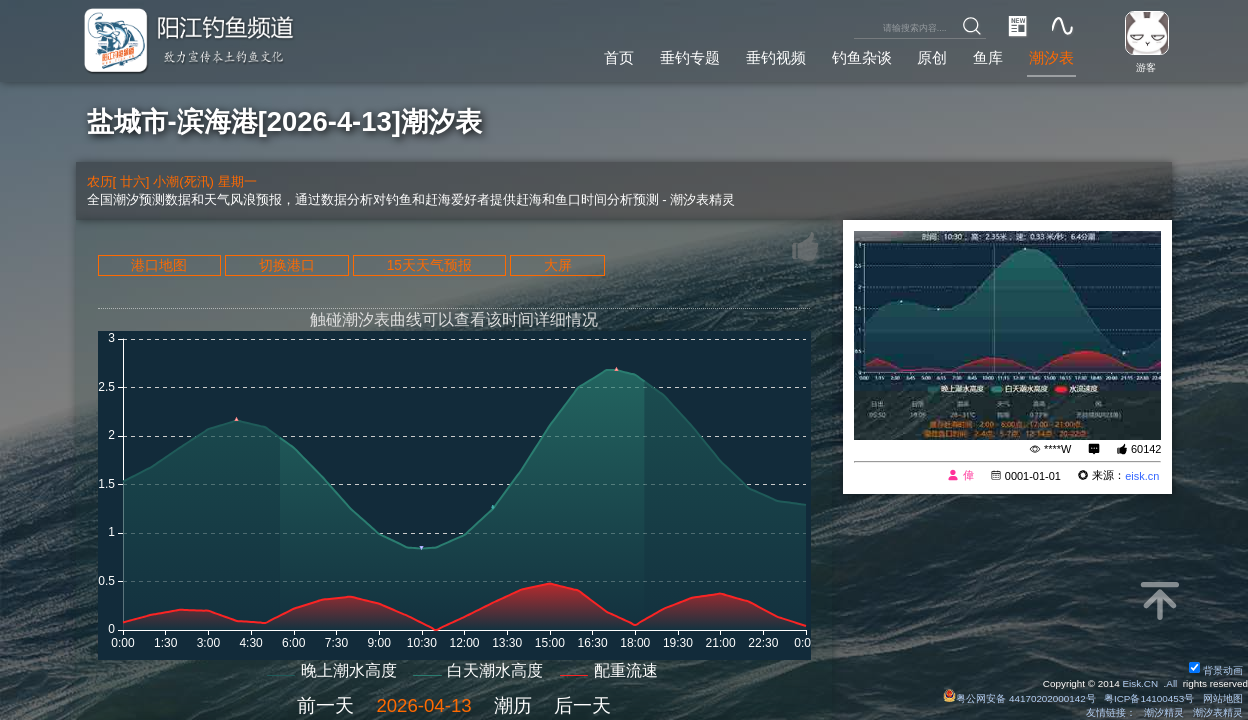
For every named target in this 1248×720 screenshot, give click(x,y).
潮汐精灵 (1164, 712)
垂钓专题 (690, 57)
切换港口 (287, 265)
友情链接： (1111, 712)
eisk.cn (1142, 476)
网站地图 (1223, 698)
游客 (1146, 67)
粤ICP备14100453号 (1149, 698)
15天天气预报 (429, 265)
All (1171, 683)
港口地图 (159, 265)
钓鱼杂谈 (862, 57)
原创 (932, 57)
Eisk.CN (1140, 683)
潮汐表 (1051, 57)
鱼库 (988, 57)
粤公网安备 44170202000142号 (1020, 698)
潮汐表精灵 (1218, 712)
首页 (619, 57)
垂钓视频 (776, 57)
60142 (1146, 449)
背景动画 (1216, 670)
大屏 (558, 265)
